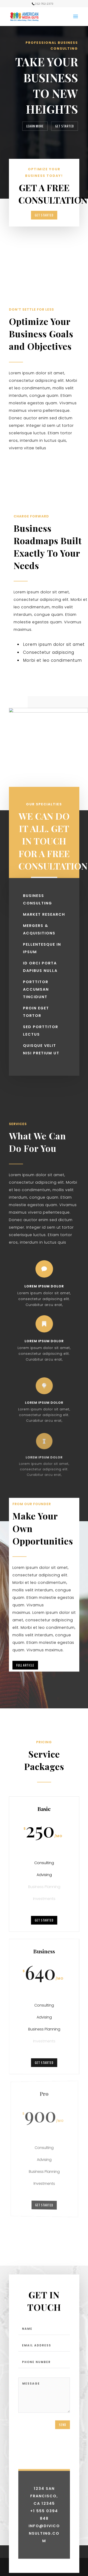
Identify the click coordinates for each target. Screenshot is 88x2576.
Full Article (25, 1701)
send (62, 2457)
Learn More (35, 126)
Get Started (64, 126)
